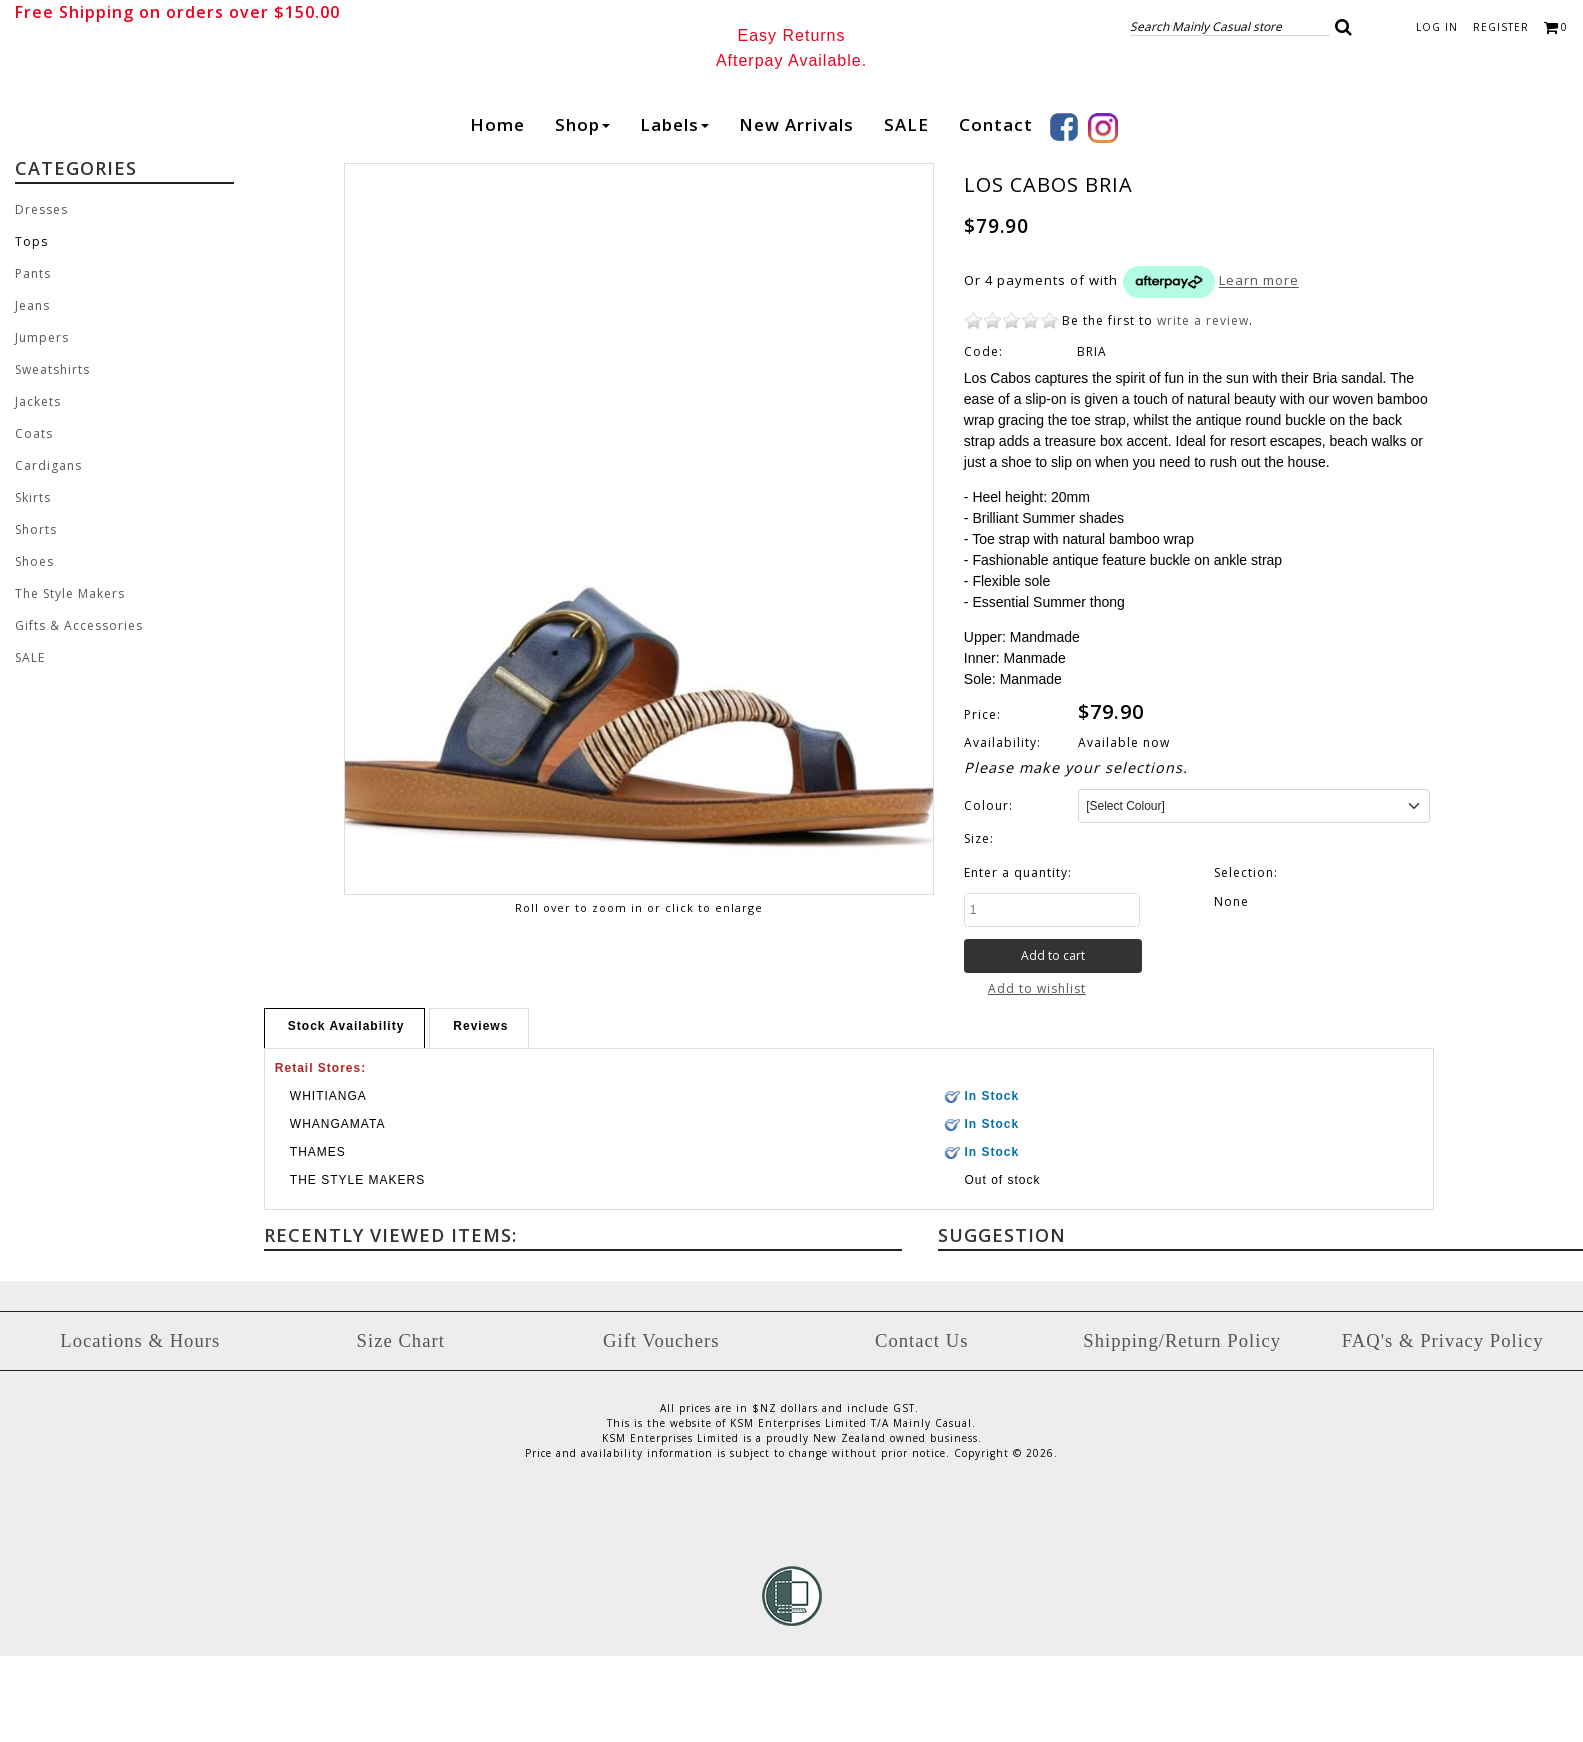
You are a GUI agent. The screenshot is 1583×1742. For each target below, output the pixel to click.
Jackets (38, 487)
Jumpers (42, 423)
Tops (31, 327)
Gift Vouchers (661, 1426)
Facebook (1064, 213)
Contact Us (921, 1426)
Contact (996, 210)
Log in (1437, 27)
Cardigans (48, 551)
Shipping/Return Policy (1182, 1426)
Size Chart (401, 1426)
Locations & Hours (140, 1426)
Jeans (32, 391)
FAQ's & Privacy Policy (1443, 1426)
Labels (674, 210)
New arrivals (796, 210)
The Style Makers (70, 679)
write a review (1203, 406)
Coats (34, 519)
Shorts (36, 615)
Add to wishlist (1037, 1074)
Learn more (1259, 366)
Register (1501, 27)
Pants (33, 359)
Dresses (41, 295)
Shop (582, 210)
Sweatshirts (52, 455)
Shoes (34, 647)
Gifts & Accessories (79, 711)
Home (497, 210)
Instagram (1103, 214)
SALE (906, 210)
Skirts (33, 583)
